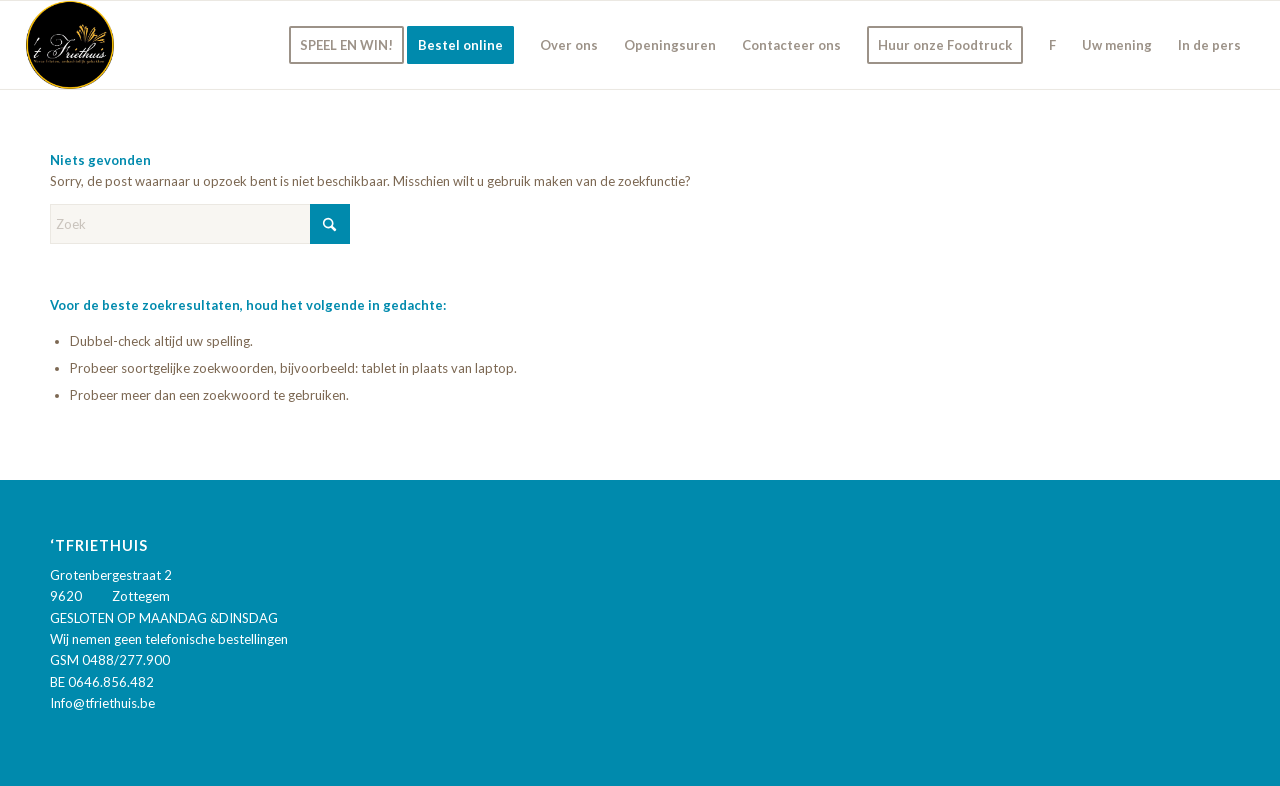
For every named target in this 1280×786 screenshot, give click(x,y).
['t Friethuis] (70, 45)
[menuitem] (346, 45)
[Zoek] (200, 224)
